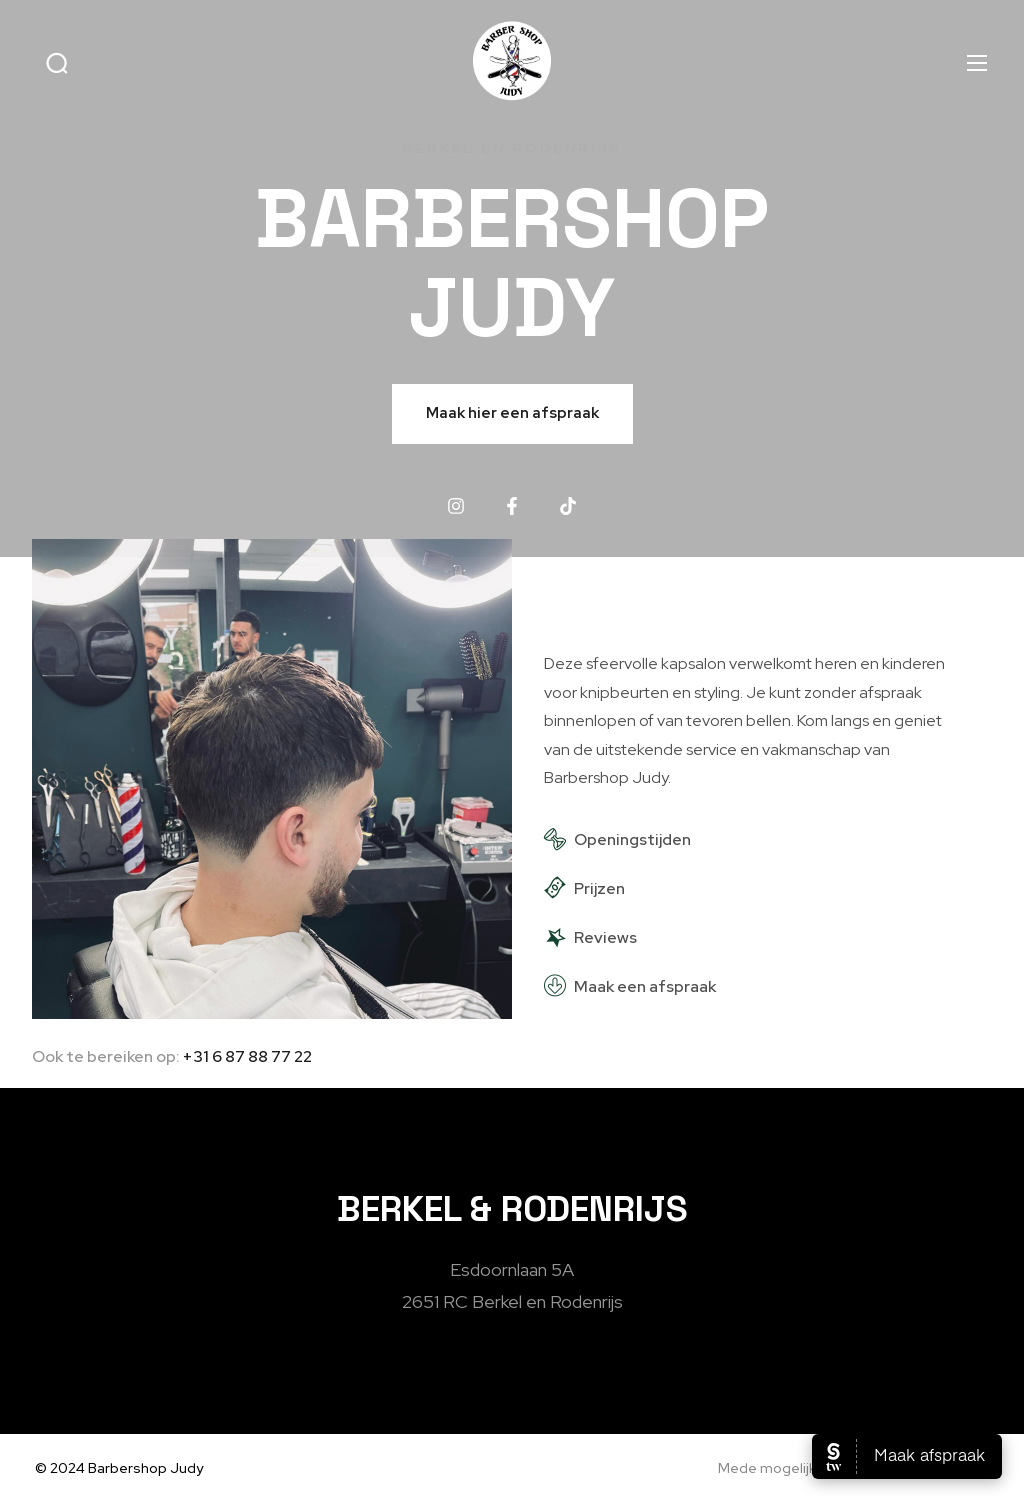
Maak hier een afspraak (512, 413)
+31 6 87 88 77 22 (247, 1056)
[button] (57, 63)
